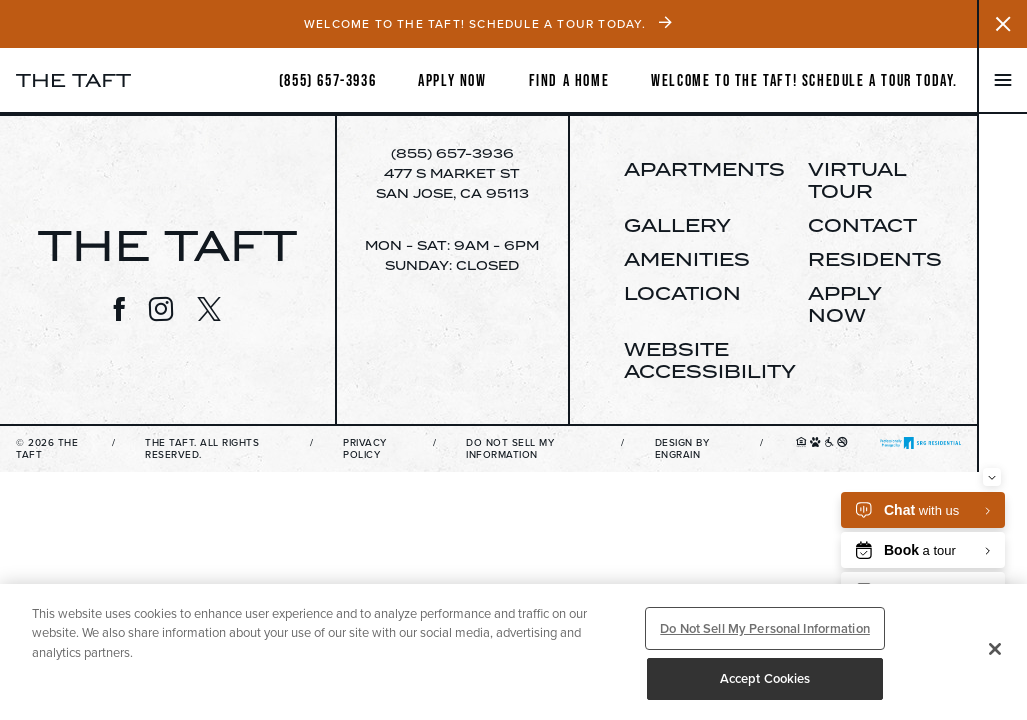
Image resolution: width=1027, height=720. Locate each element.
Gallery (677, 225)
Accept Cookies (765, 678)
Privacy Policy (365, 449)
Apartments (704, 169)
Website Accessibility (710, 360)
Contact (862, 225)
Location (682, 293)
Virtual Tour (857, 180)
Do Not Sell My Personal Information (765, 628)
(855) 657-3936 (452, 153)
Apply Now (844, 304)
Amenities (687, 259)
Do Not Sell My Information (510, 449)
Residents (875, 259)
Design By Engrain (682, 449)
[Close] (995, 649)
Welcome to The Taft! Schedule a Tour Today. (804, 80)
